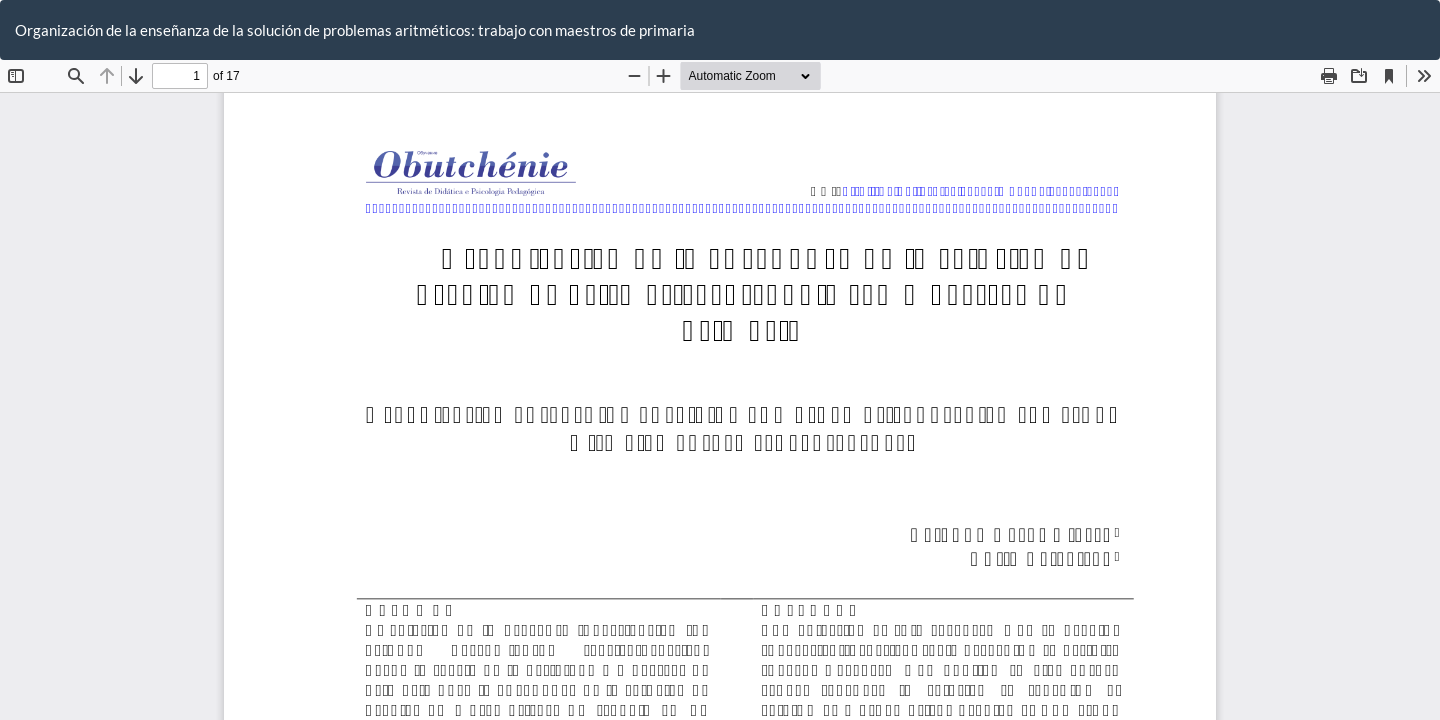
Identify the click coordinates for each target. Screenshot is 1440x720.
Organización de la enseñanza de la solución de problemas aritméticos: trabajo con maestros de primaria (355, 30)
